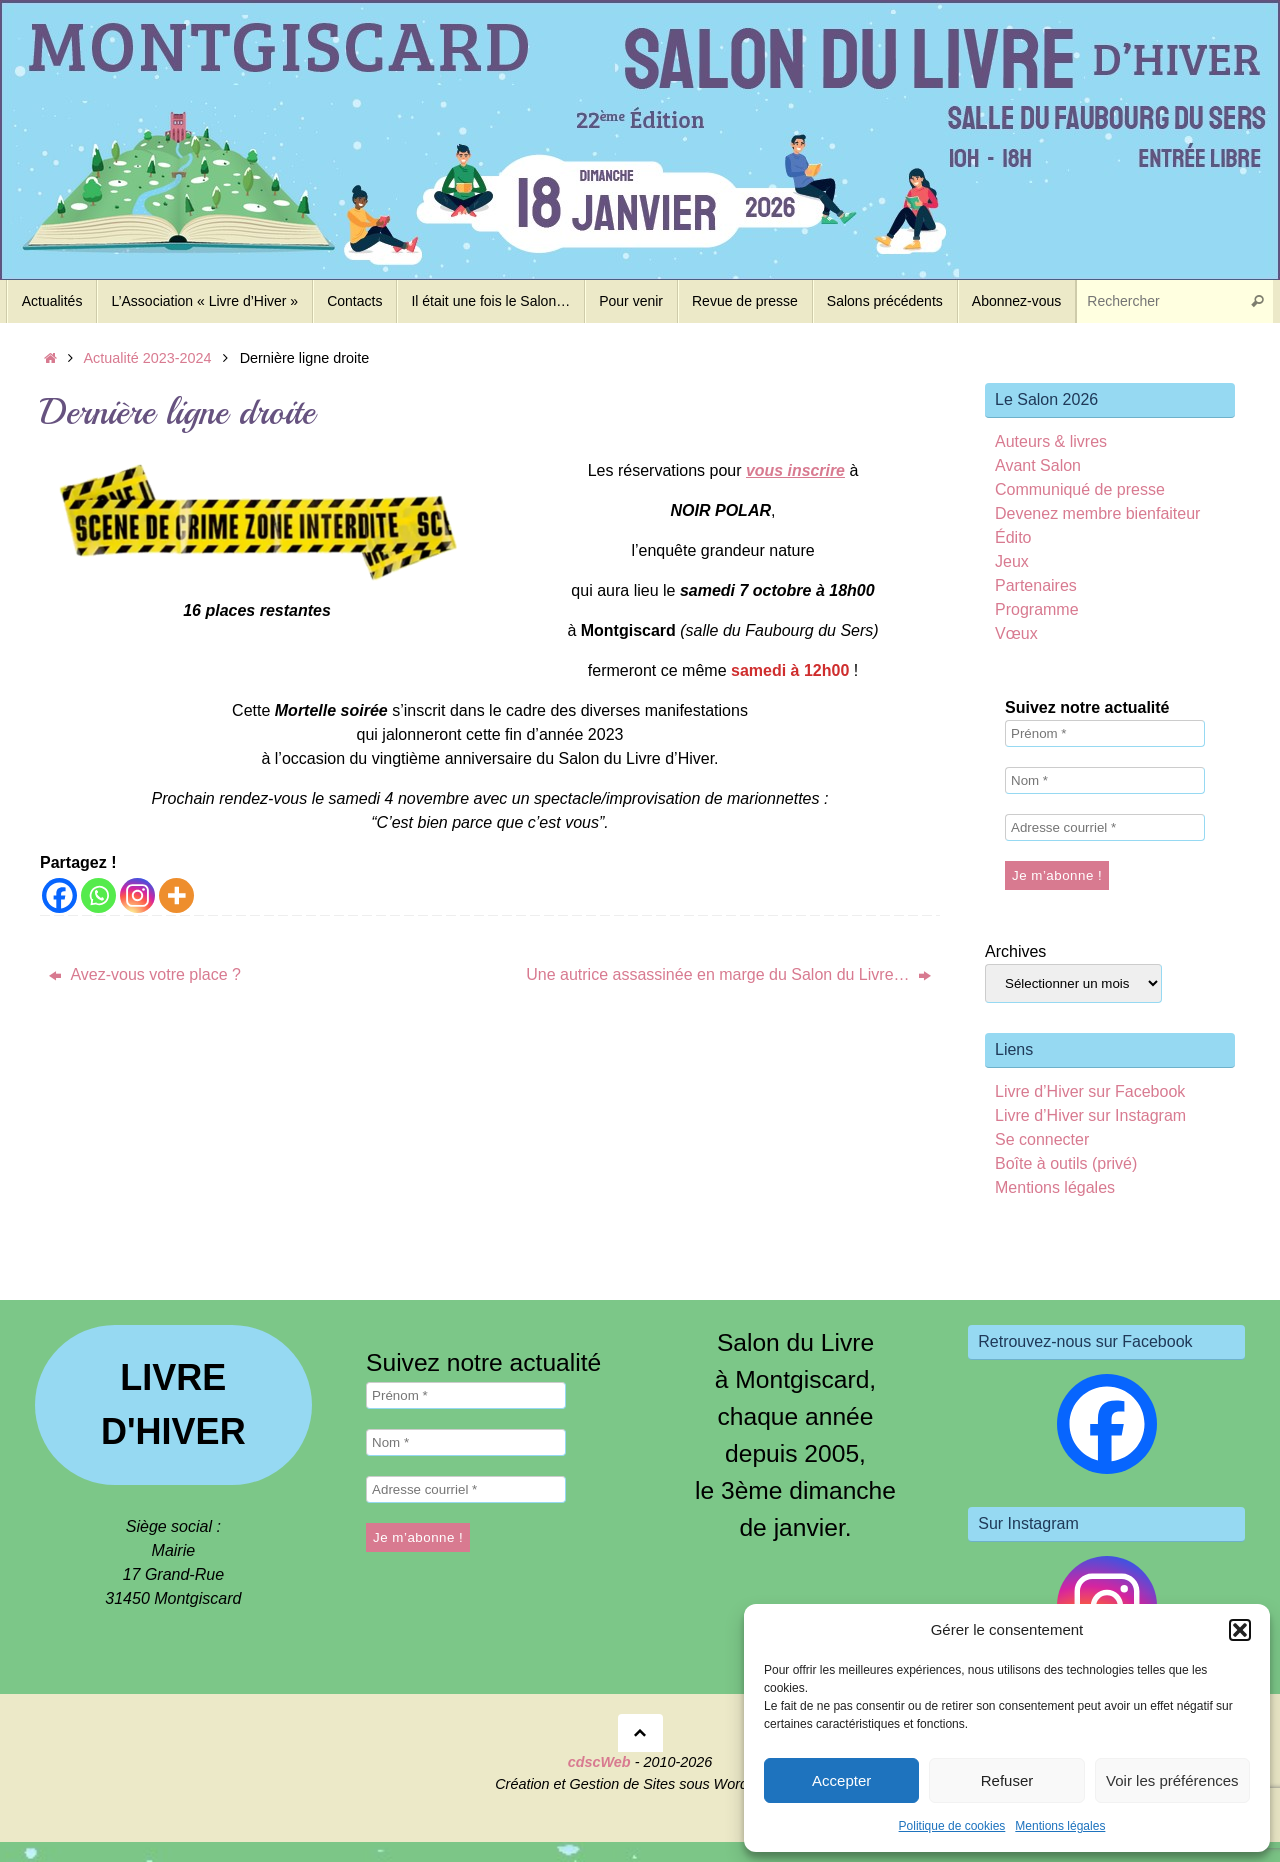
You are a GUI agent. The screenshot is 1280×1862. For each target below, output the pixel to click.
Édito (1013, 537)
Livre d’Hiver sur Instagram (1090, 1115)
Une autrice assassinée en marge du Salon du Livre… (728, 974)
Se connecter (1042, 1139)
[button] (1240, 1630)
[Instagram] (137, 895)
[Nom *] (1105, 780)
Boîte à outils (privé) (1066, 1163)
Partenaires (1036, 585)
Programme (1037, 609)
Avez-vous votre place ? (145, 974)
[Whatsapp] (98, 895)
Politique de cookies (952, 1826)
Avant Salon (1038, 465)
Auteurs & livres (1051, 441)
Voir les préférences (1172, 1780)
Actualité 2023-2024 (148, 358)
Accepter (841, 1780)
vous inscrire (796, 470)
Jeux (1012, 561)
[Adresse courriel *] (1105, 827)
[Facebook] (59, 895)
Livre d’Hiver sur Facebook (1090, 1091)
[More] (176, 895)
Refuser (1007, 1780)
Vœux (1016, 633)
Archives (1015, 951)
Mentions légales (1060, 1826)
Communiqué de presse (1080, 489)
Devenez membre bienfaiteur (1097, 513)
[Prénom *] (1105, 733)
